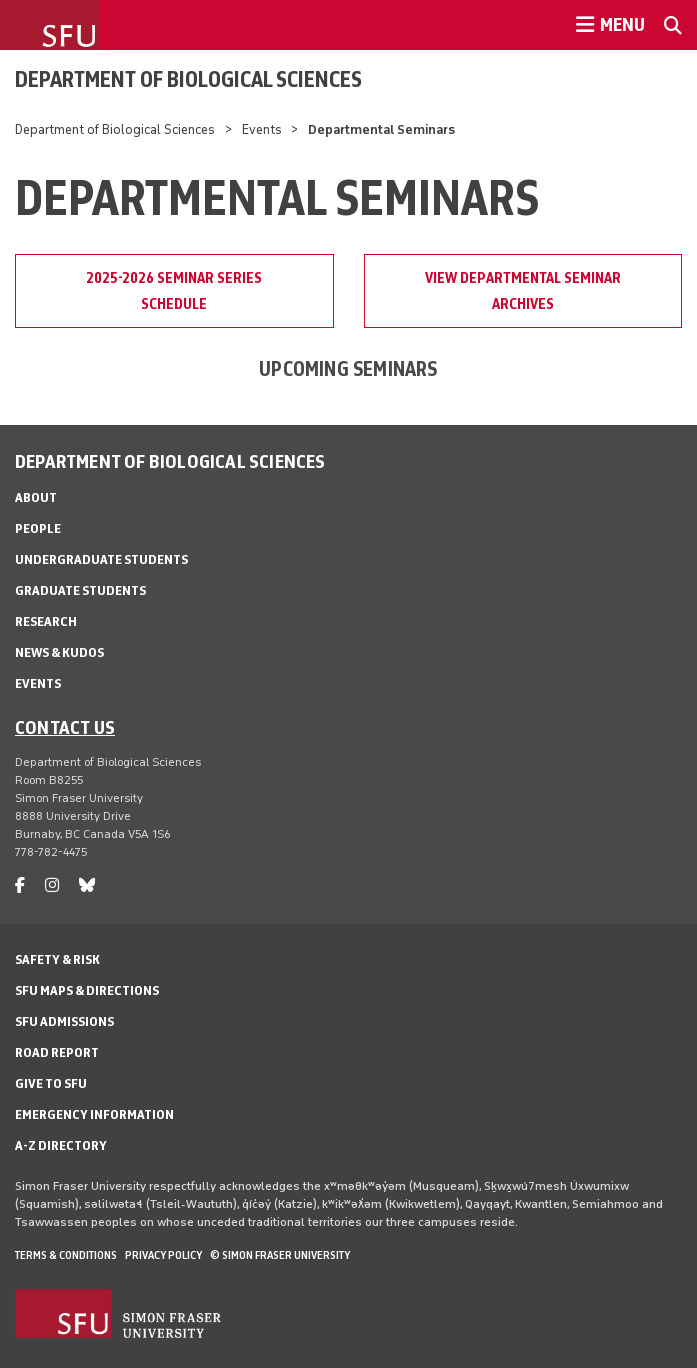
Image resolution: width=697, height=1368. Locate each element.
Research (46, 621)
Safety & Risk (57, 959)
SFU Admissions (64, 1021)
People (38, 528)
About (36, 497)
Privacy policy (163, 1255)
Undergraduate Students (101, 559)
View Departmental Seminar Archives (523, 291)
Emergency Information (94, 1114)
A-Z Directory (61, 1145)
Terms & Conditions (66, 1255)
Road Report (57, 1052)
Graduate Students (80, 590)
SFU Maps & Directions (87, 990)
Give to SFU (51, 1083)
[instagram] (52, 885)
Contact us (65, 727)
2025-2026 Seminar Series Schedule (174, 291)
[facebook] (20, 885)
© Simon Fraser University (280, 1255)
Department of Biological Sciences (188, 79)
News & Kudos (59, 652)
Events (262, 129)
